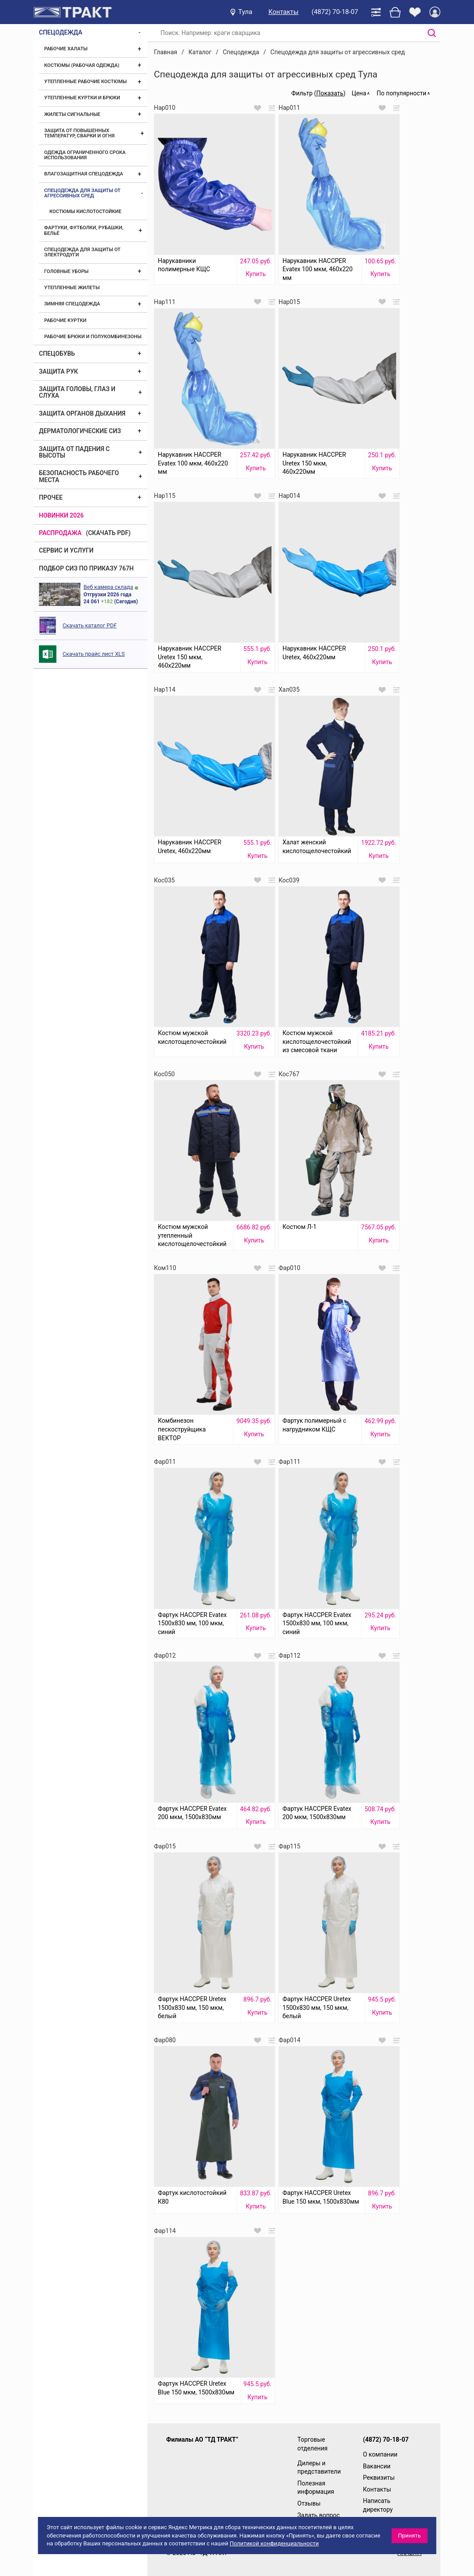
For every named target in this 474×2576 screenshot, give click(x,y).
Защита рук (58, 371)
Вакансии (376, 2466)
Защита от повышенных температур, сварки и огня (79, 133)
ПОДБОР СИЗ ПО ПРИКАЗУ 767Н (86, 568)
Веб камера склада (108, 587)
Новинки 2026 (61, 515)
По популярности (401, 93)
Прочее (51, 497)
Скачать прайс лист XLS (94, 654)
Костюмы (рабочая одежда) (81, 65)
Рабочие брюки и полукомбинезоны (93, 337)
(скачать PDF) (108, 532)
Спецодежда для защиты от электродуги (82, 252)
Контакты (283, 12)
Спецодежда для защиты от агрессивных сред (82, 193)
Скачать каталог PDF (90, 625)
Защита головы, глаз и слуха (77, 392)
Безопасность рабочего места (79, 476)
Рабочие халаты (65, 49)
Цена (359, 93)
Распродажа (60, 532)
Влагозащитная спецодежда (83, 174)
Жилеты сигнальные (72, 114)
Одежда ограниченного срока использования (84, 155)
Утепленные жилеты (72, 287)
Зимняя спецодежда (72, 304)
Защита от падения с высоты (74, 452)
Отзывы (309, 2503)
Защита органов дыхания (82, 413)
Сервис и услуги (66, 550)
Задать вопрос (318, 2515)
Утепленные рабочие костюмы (85, 81)
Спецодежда (60, 32)
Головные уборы (66, 271)
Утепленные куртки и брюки (82, 98)
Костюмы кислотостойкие (85, 211)
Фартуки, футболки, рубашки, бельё (83, 230)
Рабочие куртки (65, 320)
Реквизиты (379, 2477)
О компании (380, 2454)
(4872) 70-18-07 (335, 12)
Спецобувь (57, 353)
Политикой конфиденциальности (274, 2543)
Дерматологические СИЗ (80, 430)
